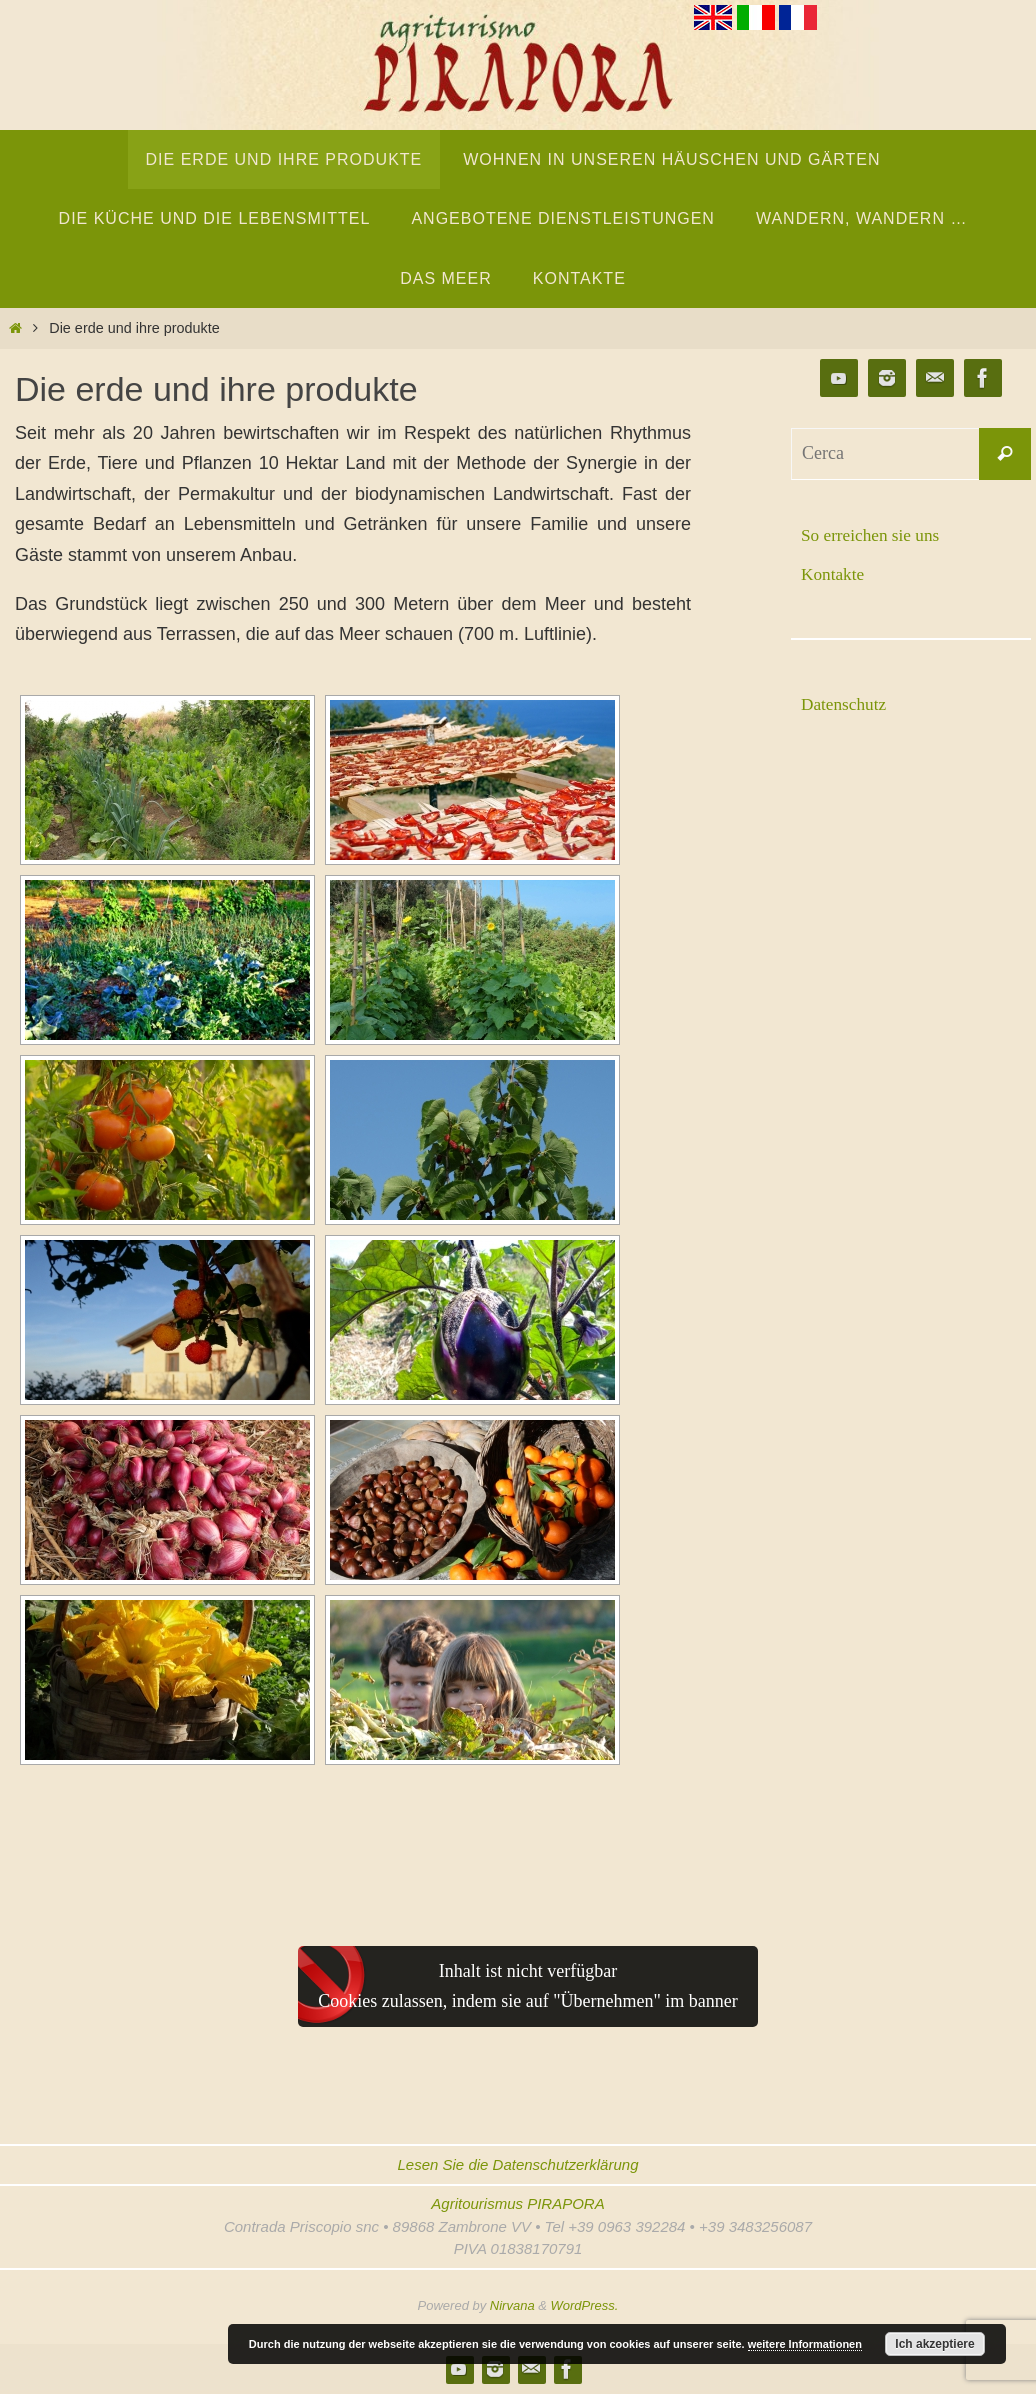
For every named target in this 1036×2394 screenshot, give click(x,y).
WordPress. (585, 2305)
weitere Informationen (805, 2344)
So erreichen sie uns (873, 535)
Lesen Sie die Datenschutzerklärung (518, 2164)
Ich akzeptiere (934, 2344)
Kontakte (834, 574)
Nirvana (512, 2305)
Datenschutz (845, 704)
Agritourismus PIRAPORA (517, 2203)
